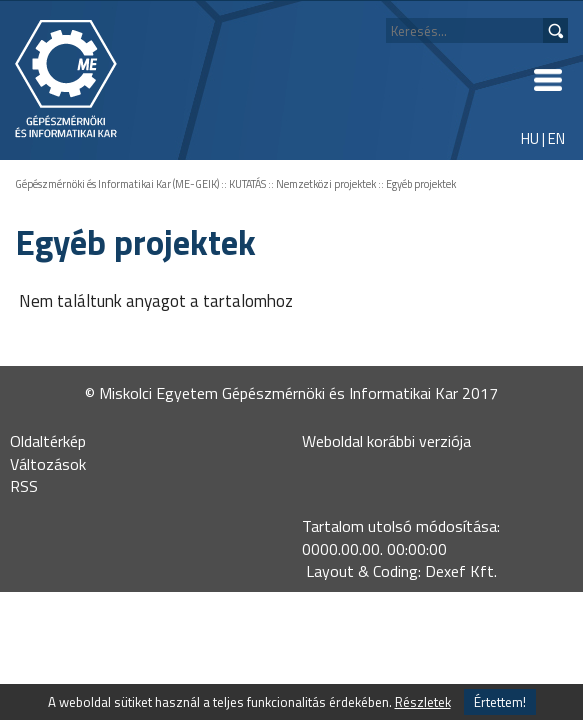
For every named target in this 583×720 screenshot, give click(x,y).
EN (556, 138)
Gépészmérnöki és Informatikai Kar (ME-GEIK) (117, 184)
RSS (24, 486)
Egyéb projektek (421, 184)
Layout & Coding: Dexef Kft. (401, 571)
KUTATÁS (247, 184)
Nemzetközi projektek (326, 184)
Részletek (423, 702)
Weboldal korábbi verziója (386, 441)
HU (530, 138)
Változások (48, 464)
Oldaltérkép (48, 441)
